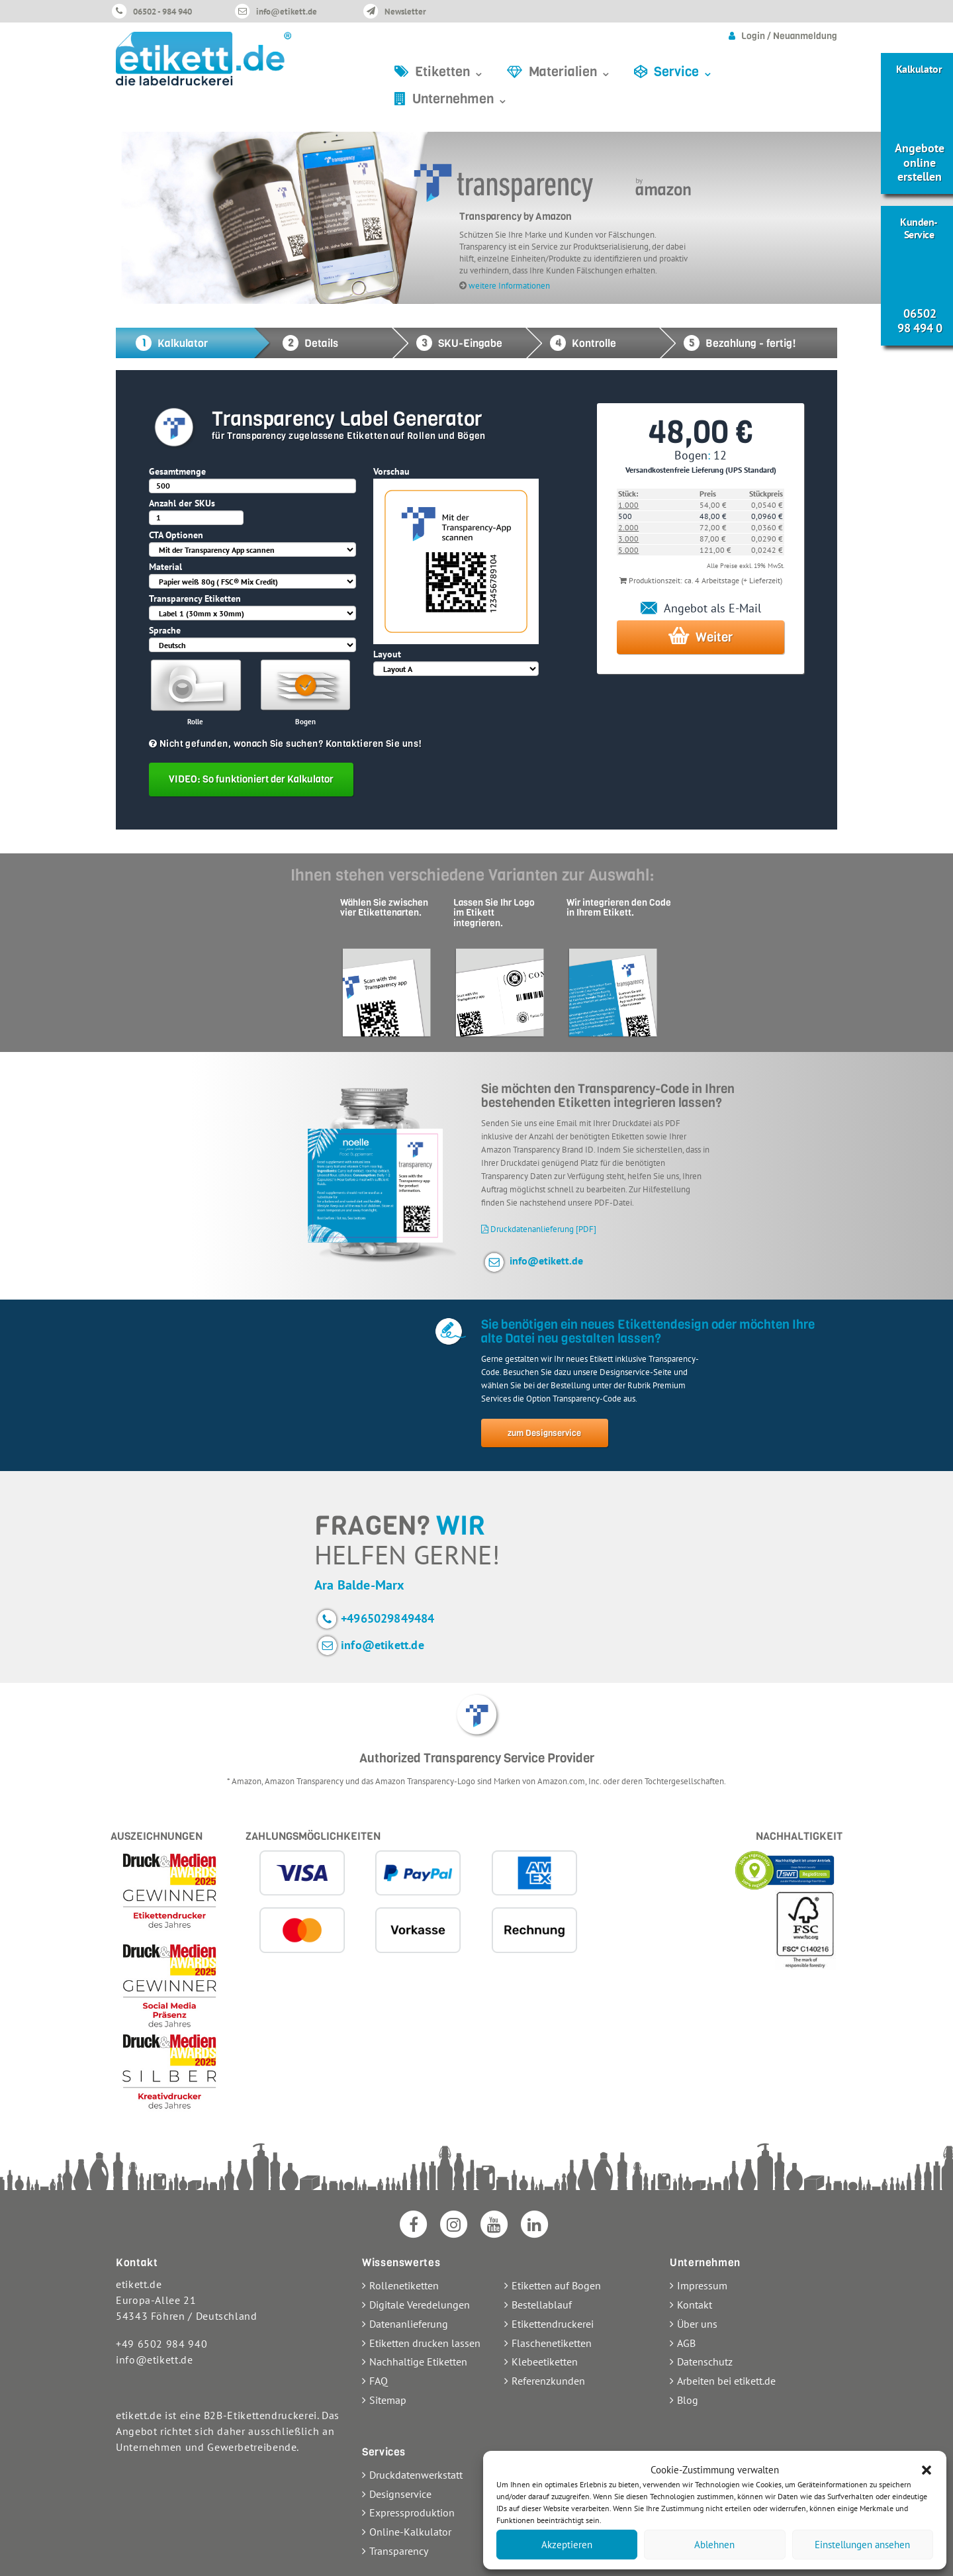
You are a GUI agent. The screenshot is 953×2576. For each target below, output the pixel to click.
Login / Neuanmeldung (789, 36)
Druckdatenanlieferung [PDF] (538, 1229)
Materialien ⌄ (570, 72)
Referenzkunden (548, 2380)
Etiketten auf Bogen (556, 2285)
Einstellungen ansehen (862, 2544)
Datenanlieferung (408, 2323)
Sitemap (387, 2400)
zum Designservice (544, 1433)
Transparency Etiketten (195, 598)
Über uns (697, 2323)
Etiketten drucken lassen (424, 2343)
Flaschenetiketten (552, 2343)
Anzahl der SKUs (182, 503)
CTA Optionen (176, 535)
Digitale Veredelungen (419, 2304)
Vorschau (391, 471)
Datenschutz (705, 2361)
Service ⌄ (683, 72)
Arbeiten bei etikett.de (726, 2380)
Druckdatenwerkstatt (416, 2474)
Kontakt (694, 2304)
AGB (686, 2343)
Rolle (195, 722)
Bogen (305, 722)
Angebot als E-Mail (701, 608)
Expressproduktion (412, 2512)
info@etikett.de (286, 11)
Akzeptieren (566, 2544)
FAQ (378, 2380)
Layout (387, 654)
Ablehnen (714, 2544)
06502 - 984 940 (162, 11)
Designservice (400, 2494)
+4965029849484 (388, 1617)
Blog (687, 2400)
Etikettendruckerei (553, 2323)
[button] (926, 2470)
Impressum (702, 2285)
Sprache (165, 630)
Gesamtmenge (177, 471)
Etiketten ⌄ (449, 72)
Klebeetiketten (545, 2361)
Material (165, 566)
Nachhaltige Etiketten (418, 2361)
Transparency (398, 2550)
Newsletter (405, 11)
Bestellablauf (542, 2304)
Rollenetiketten (404, 2285)
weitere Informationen (509, 285)
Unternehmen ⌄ (460, 99)
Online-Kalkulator (410, 2531)
